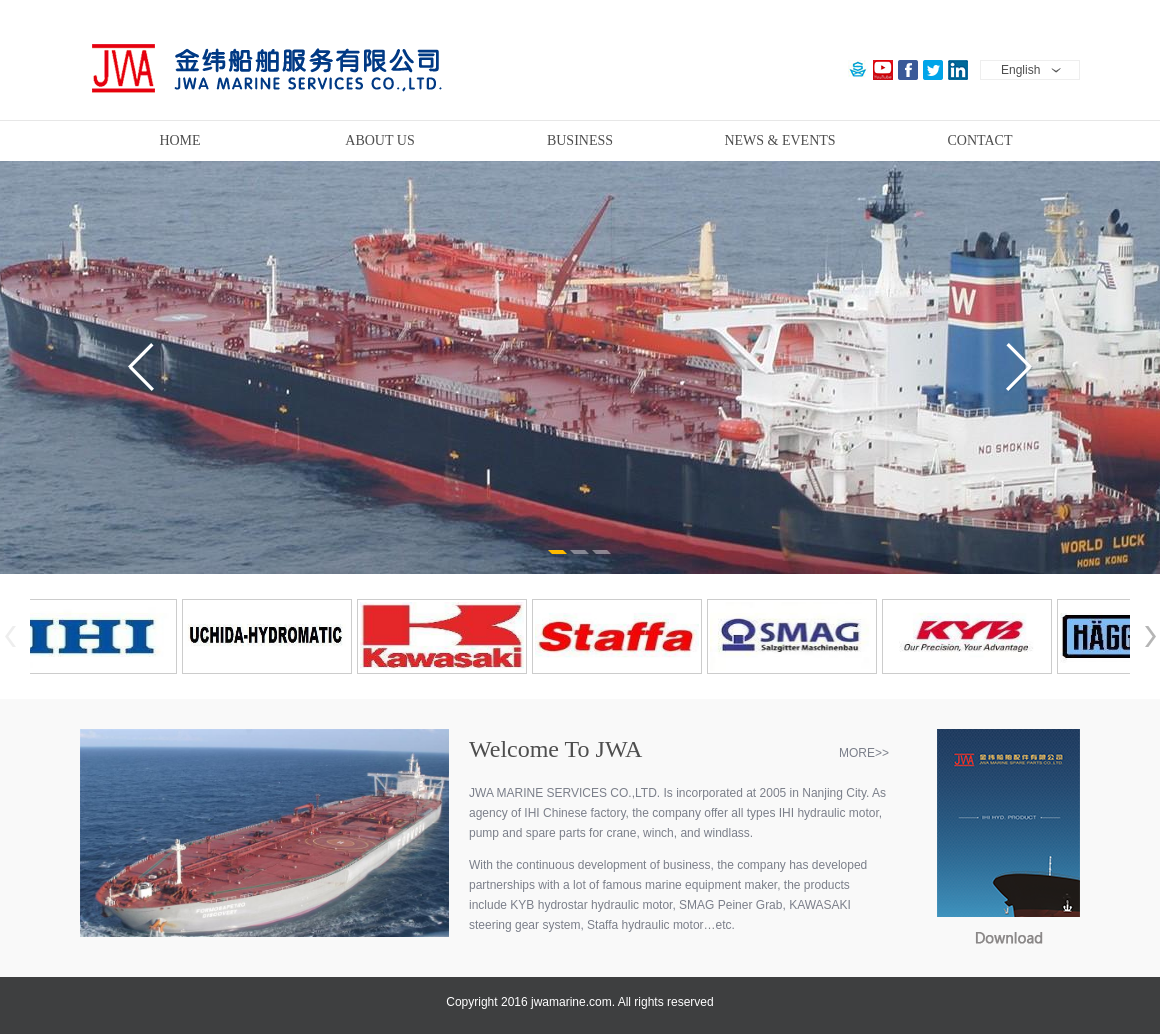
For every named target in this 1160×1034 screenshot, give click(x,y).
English (1020, 70)
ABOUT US (379, 140)
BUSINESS (580, 140)
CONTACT (980, 140)
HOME (179, 140)
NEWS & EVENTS (779, 140)
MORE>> (864, 753)
